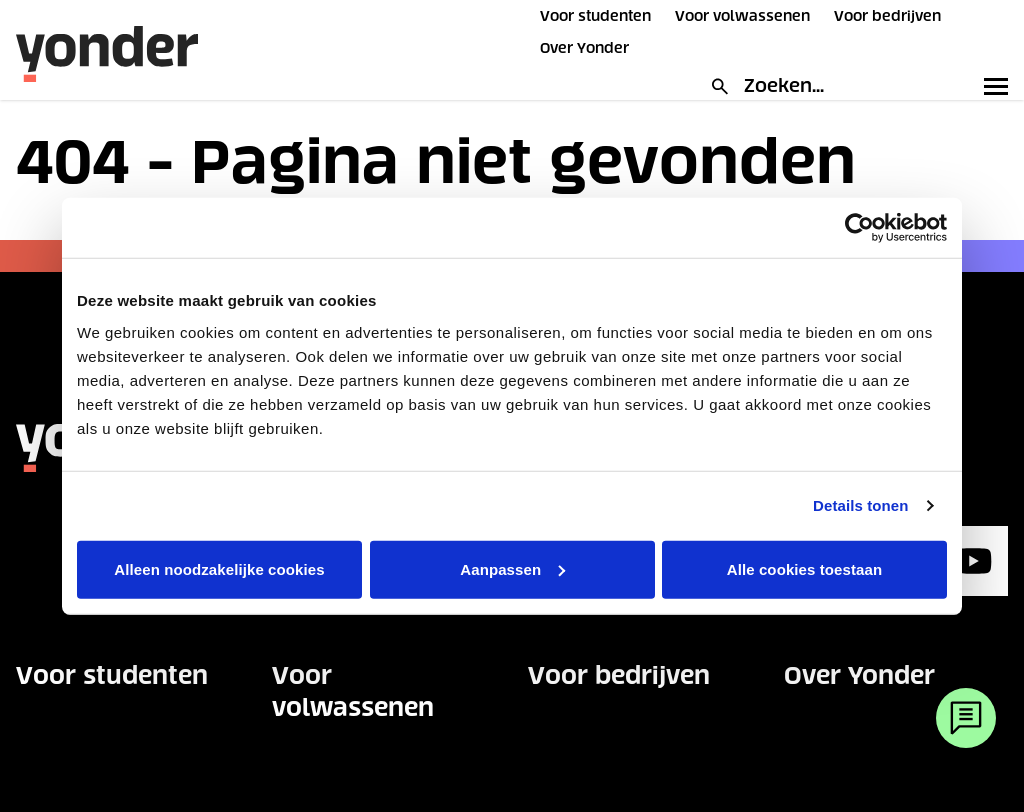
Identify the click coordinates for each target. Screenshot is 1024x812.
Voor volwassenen (742, 16)
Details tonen (860, 505)
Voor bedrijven (887, 16)
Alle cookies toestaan (805, 568)
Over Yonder (584, 48)
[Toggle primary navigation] (992, 86)
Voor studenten (595, 16)
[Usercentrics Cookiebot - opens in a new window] (859, 228)
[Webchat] (966, 718)
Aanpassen (512, 568)
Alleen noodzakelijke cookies (219, 568)
